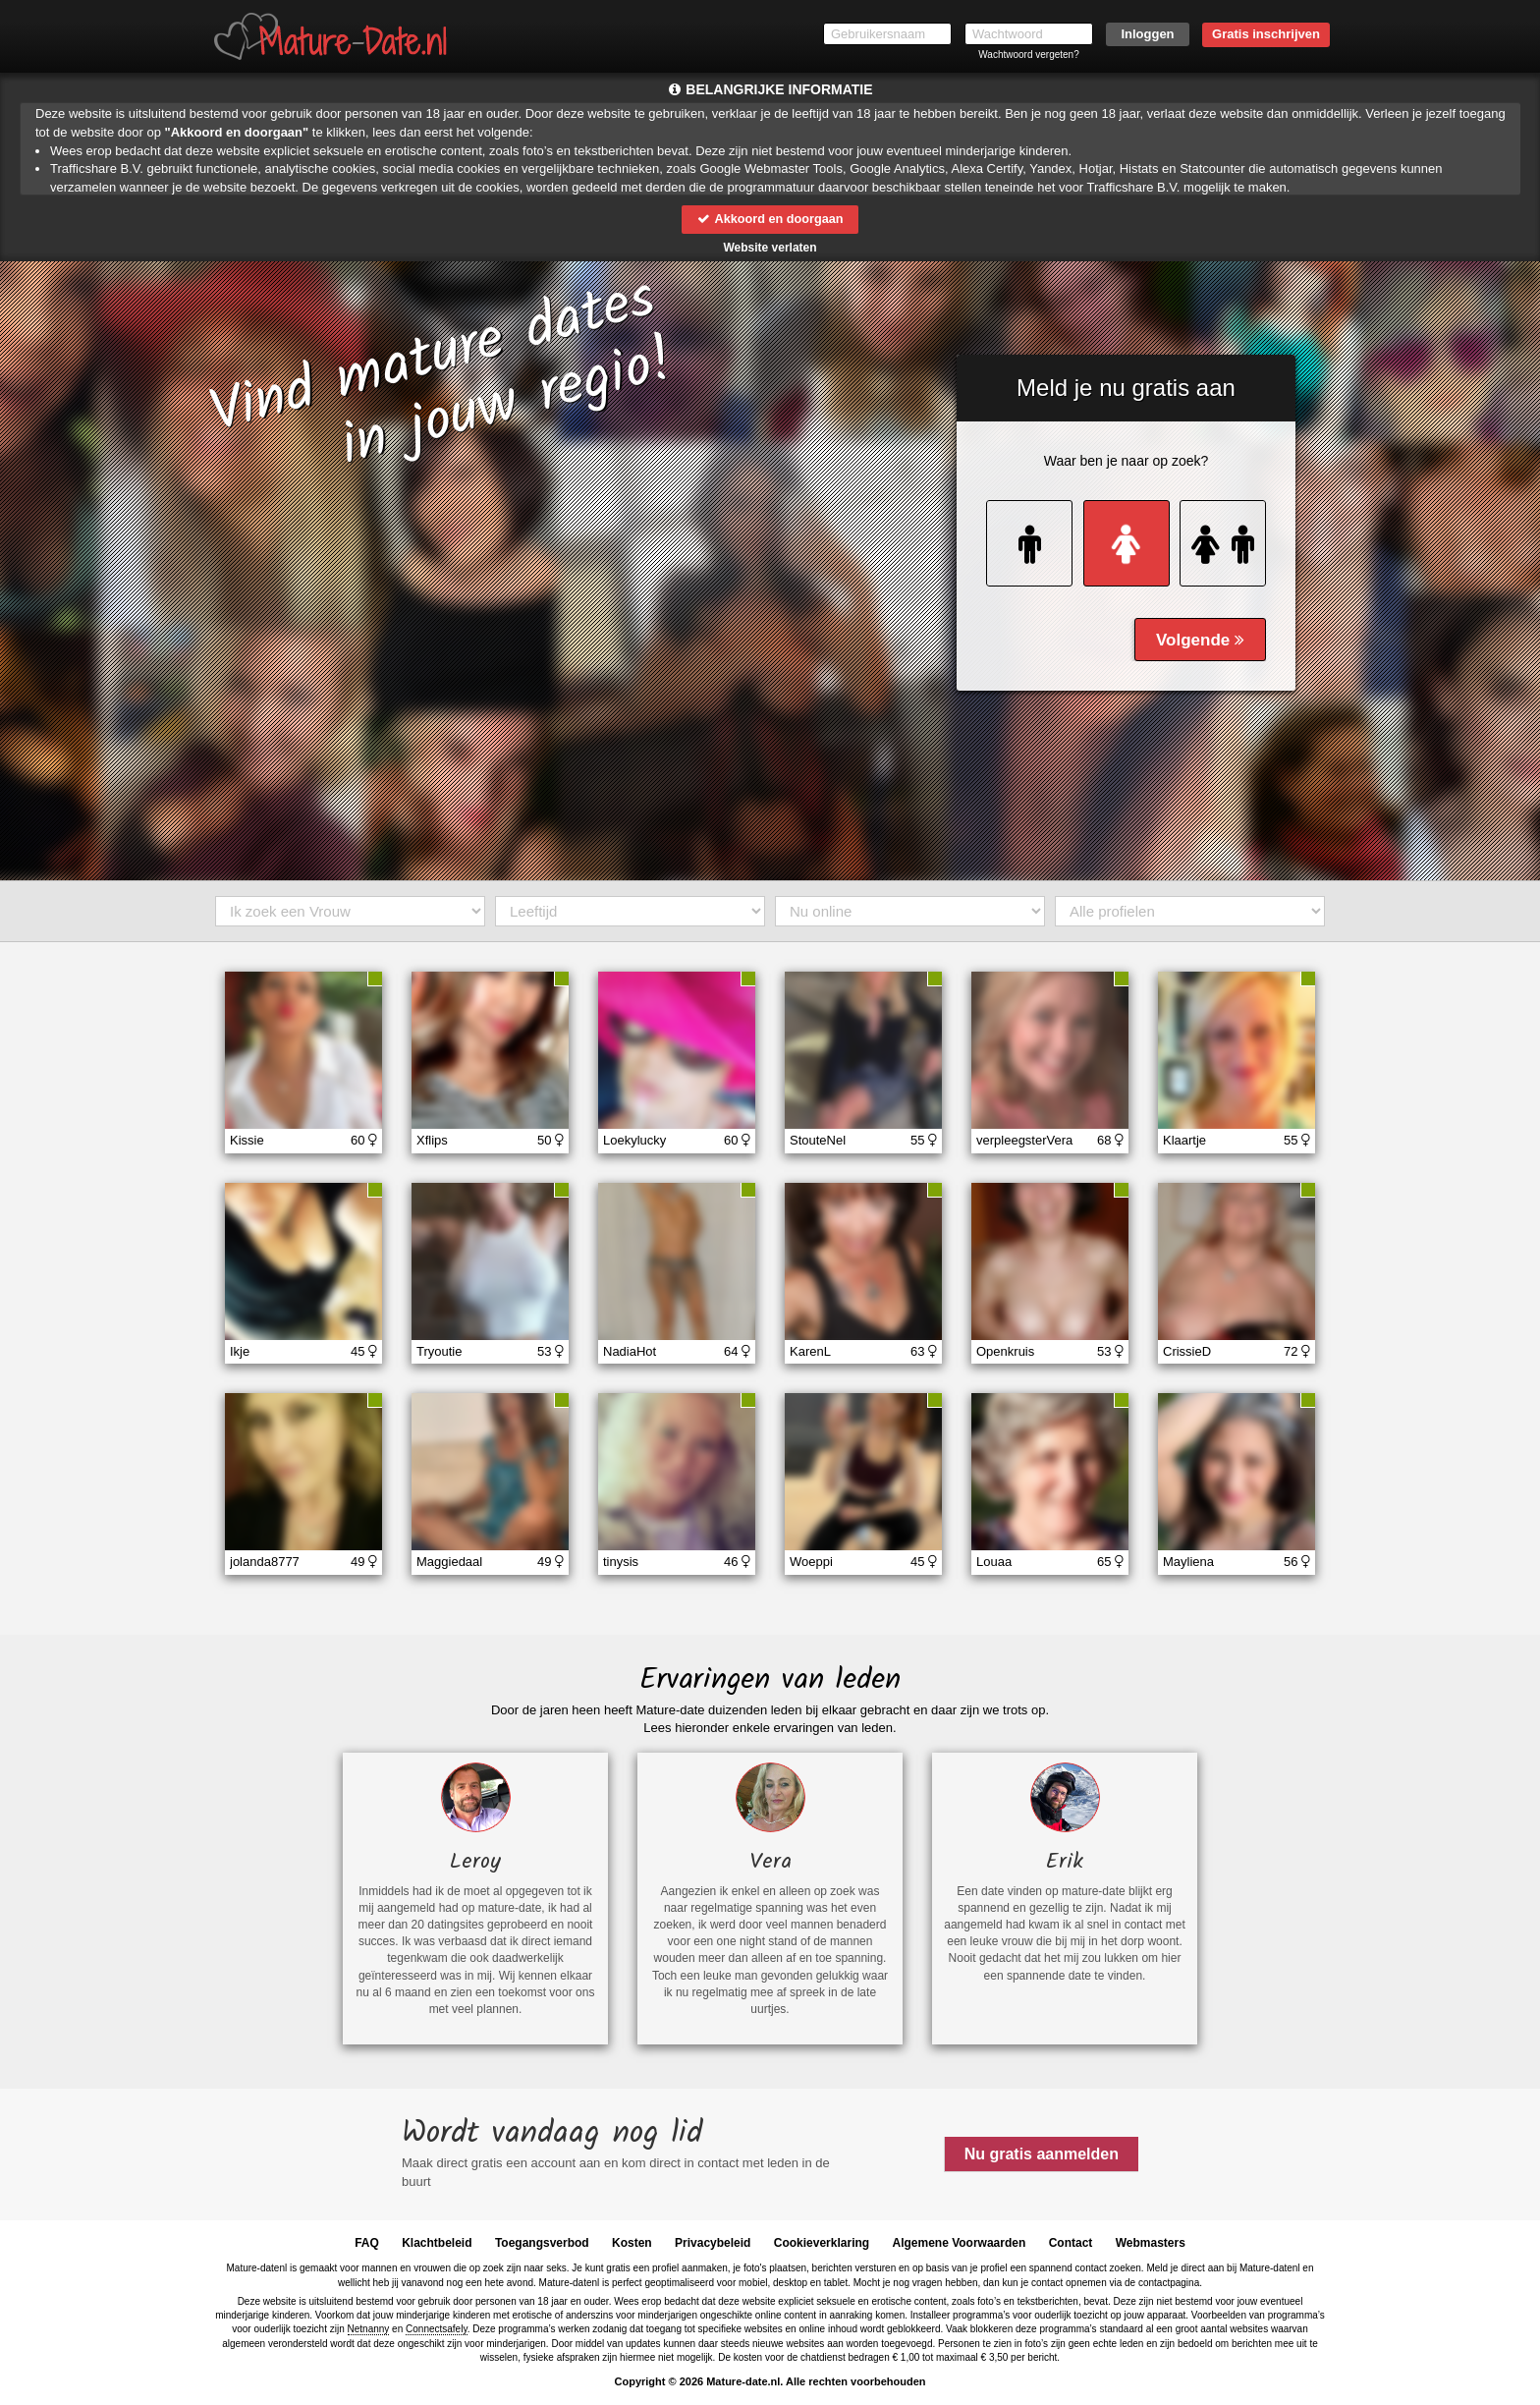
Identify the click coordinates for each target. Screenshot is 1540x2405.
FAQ (367, 2243)
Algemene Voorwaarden (958, 2243)
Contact (1071, 2243)
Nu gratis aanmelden (1041, 2154)
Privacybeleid (712, 2243)
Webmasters (1150, 2243)
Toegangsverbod (542, 2243)
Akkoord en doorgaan (770, 218)
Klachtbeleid (436, 2243)
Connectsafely (437, 2328)
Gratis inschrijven (1266, 34)
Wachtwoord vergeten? (1028, 54)
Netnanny (369, 2328)
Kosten (632, 2243)
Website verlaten (769, 247)
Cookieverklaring (821, 2243)
